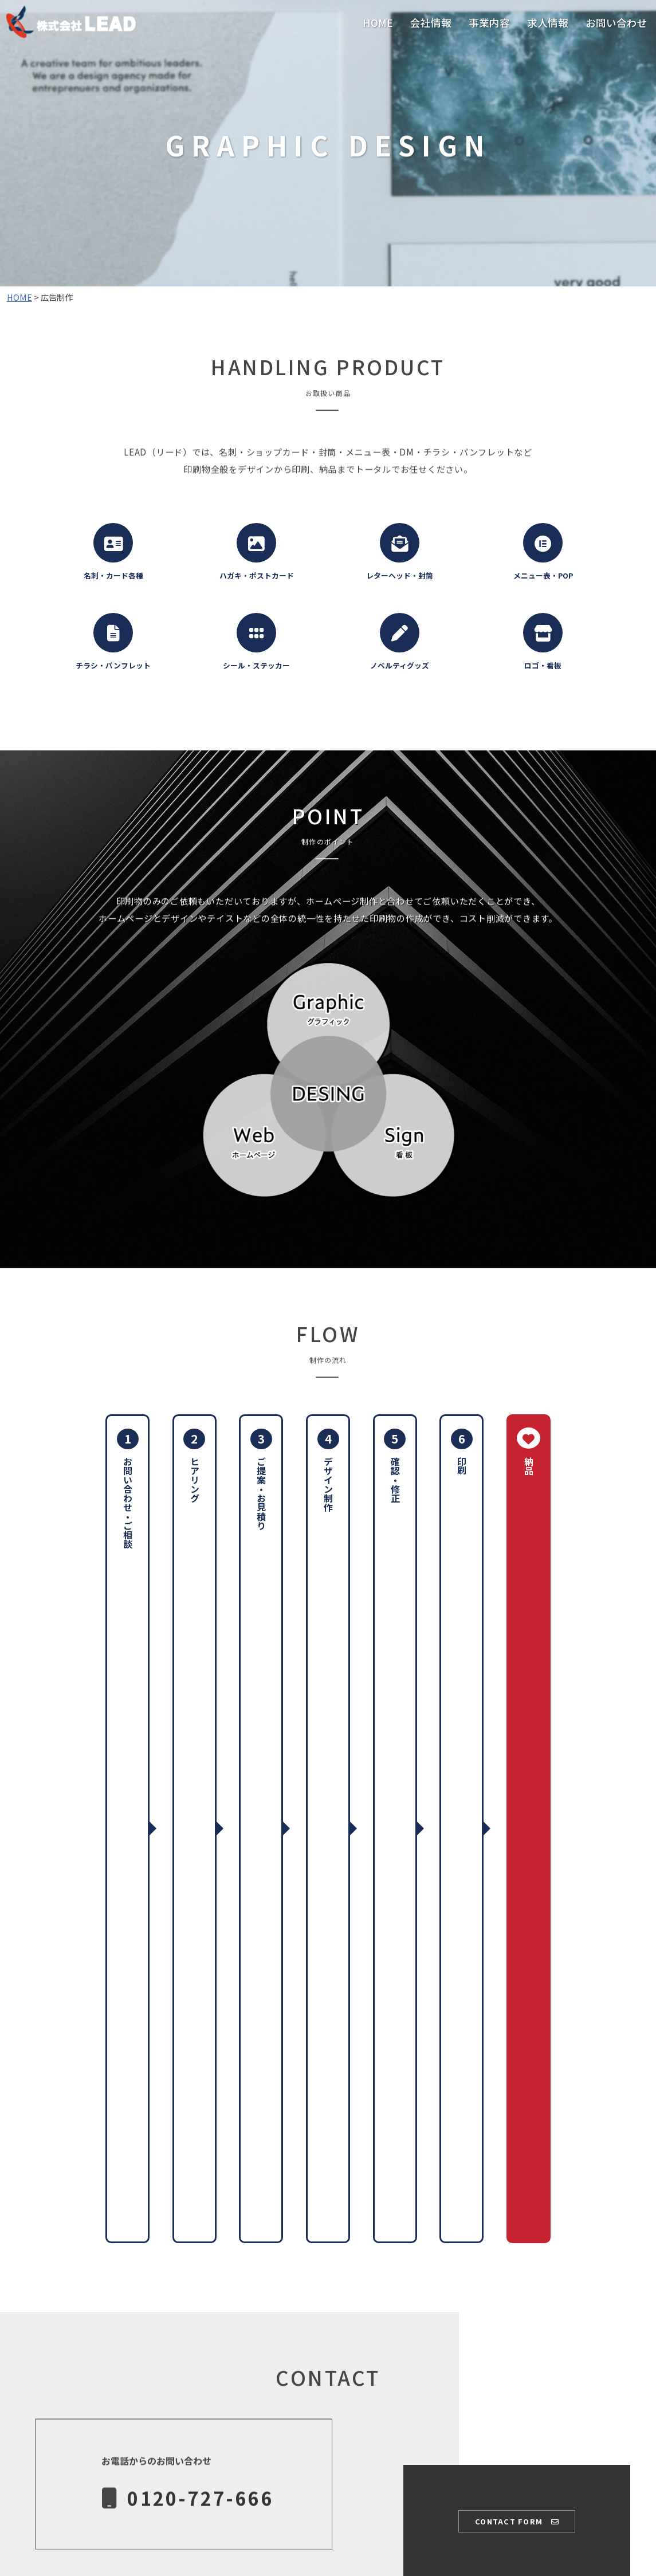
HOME (378, 23)
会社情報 (430, 23)
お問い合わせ (616, 23)
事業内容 (489, 23)
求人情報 (547, 23)
